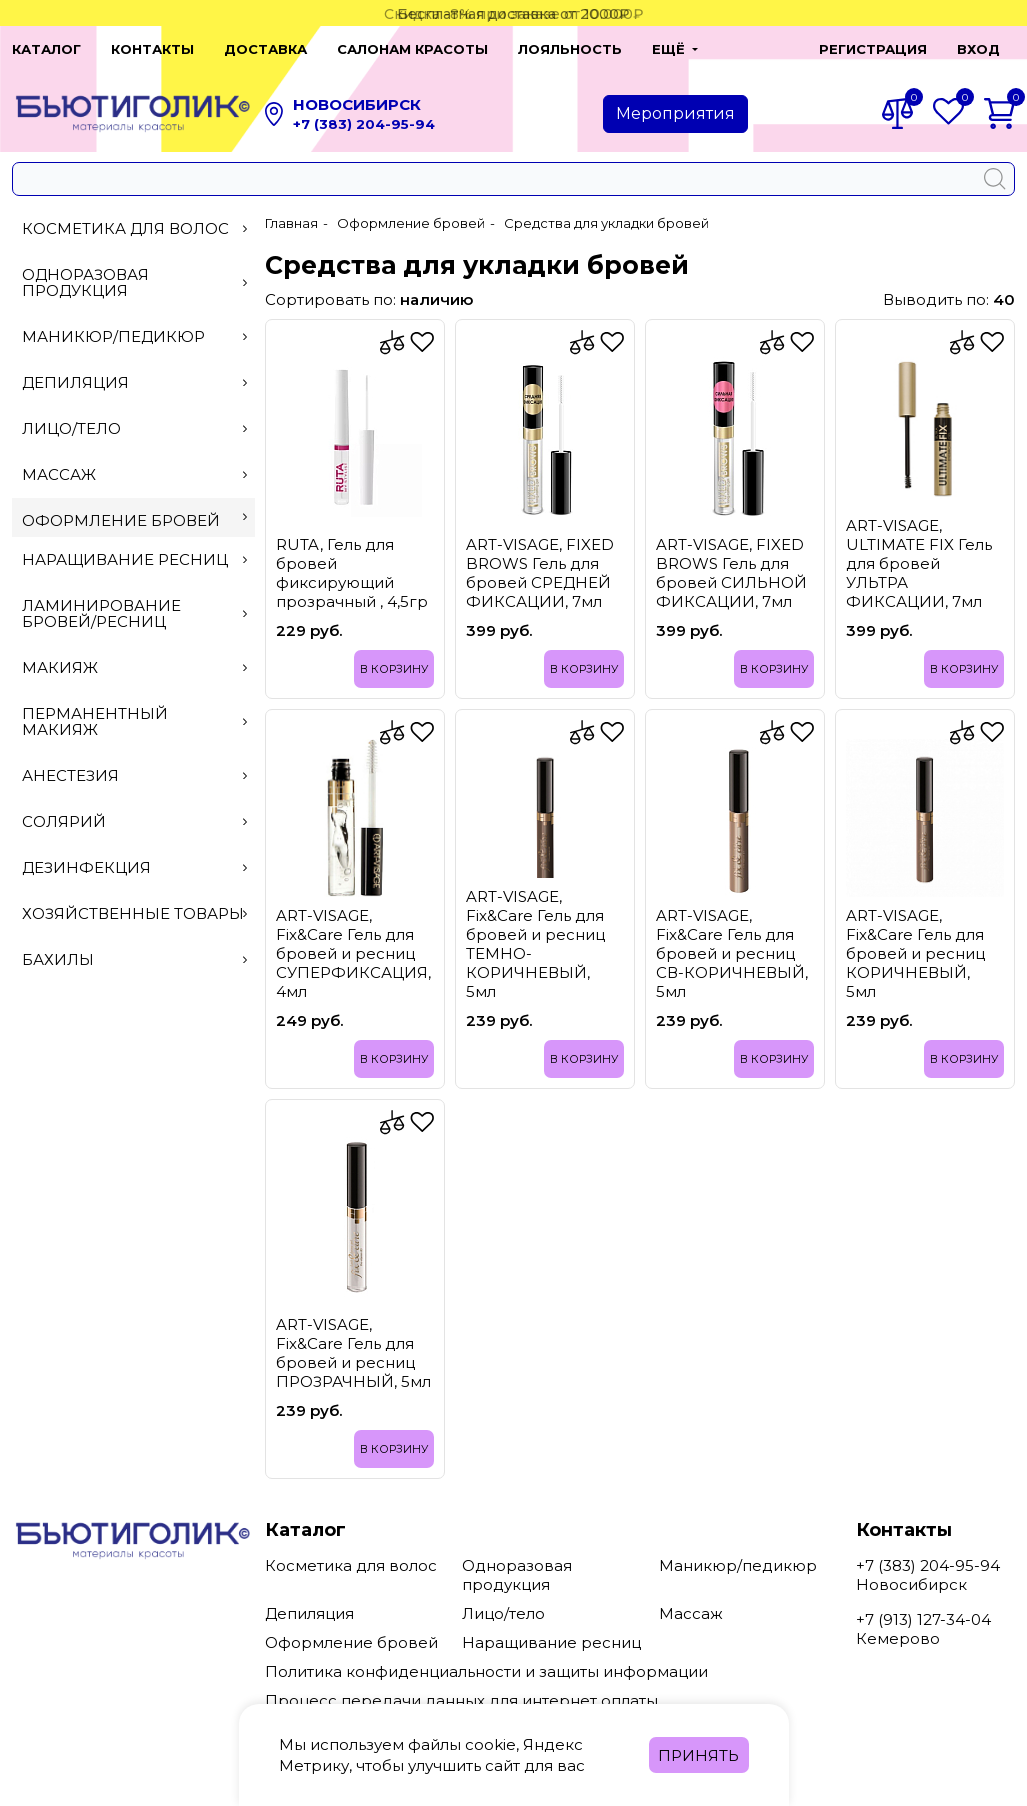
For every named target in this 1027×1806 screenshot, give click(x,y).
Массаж (134, 474)
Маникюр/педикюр (134, 336)
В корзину (394, 669)
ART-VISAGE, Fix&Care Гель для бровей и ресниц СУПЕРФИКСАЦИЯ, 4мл (353, 953)
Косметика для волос (134, 228)
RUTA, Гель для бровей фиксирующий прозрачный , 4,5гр (352, 573)
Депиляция (134, 382)
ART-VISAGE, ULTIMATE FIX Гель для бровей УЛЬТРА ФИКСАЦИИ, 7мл (919, 563)
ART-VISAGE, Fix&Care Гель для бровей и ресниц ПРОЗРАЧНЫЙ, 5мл (353, 1353)
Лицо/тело (134, 428)
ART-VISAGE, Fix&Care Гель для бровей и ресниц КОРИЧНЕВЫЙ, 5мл (915, 953)
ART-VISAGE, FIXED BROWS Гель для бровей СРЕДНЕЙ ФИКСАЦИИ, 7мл (540, 573)
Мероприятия (675, 113)
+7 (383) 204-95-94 (364, 124)
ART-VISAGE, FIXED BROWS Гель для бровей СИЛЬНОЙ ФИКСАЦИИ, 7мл (731, 573)
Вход (978, 49)
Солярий (134, 821)
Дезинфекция (134, 867)
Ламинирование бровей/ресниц (134, 613)
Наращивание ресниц (134, 559)
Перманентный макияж (134, 721)
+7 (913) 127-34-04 (923, 1619)
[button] (756, 49)
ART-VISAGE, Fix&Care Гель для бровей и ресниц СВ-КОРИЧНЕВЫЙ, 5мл (732, 953)
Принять (698, 1755)
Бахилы (134, 959)
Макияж (134, 667)
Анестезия (134, 775)
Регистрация (873, 49)
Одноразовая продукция (134, 282)
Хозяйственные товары (134, 913)
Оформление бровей (134, 520)
